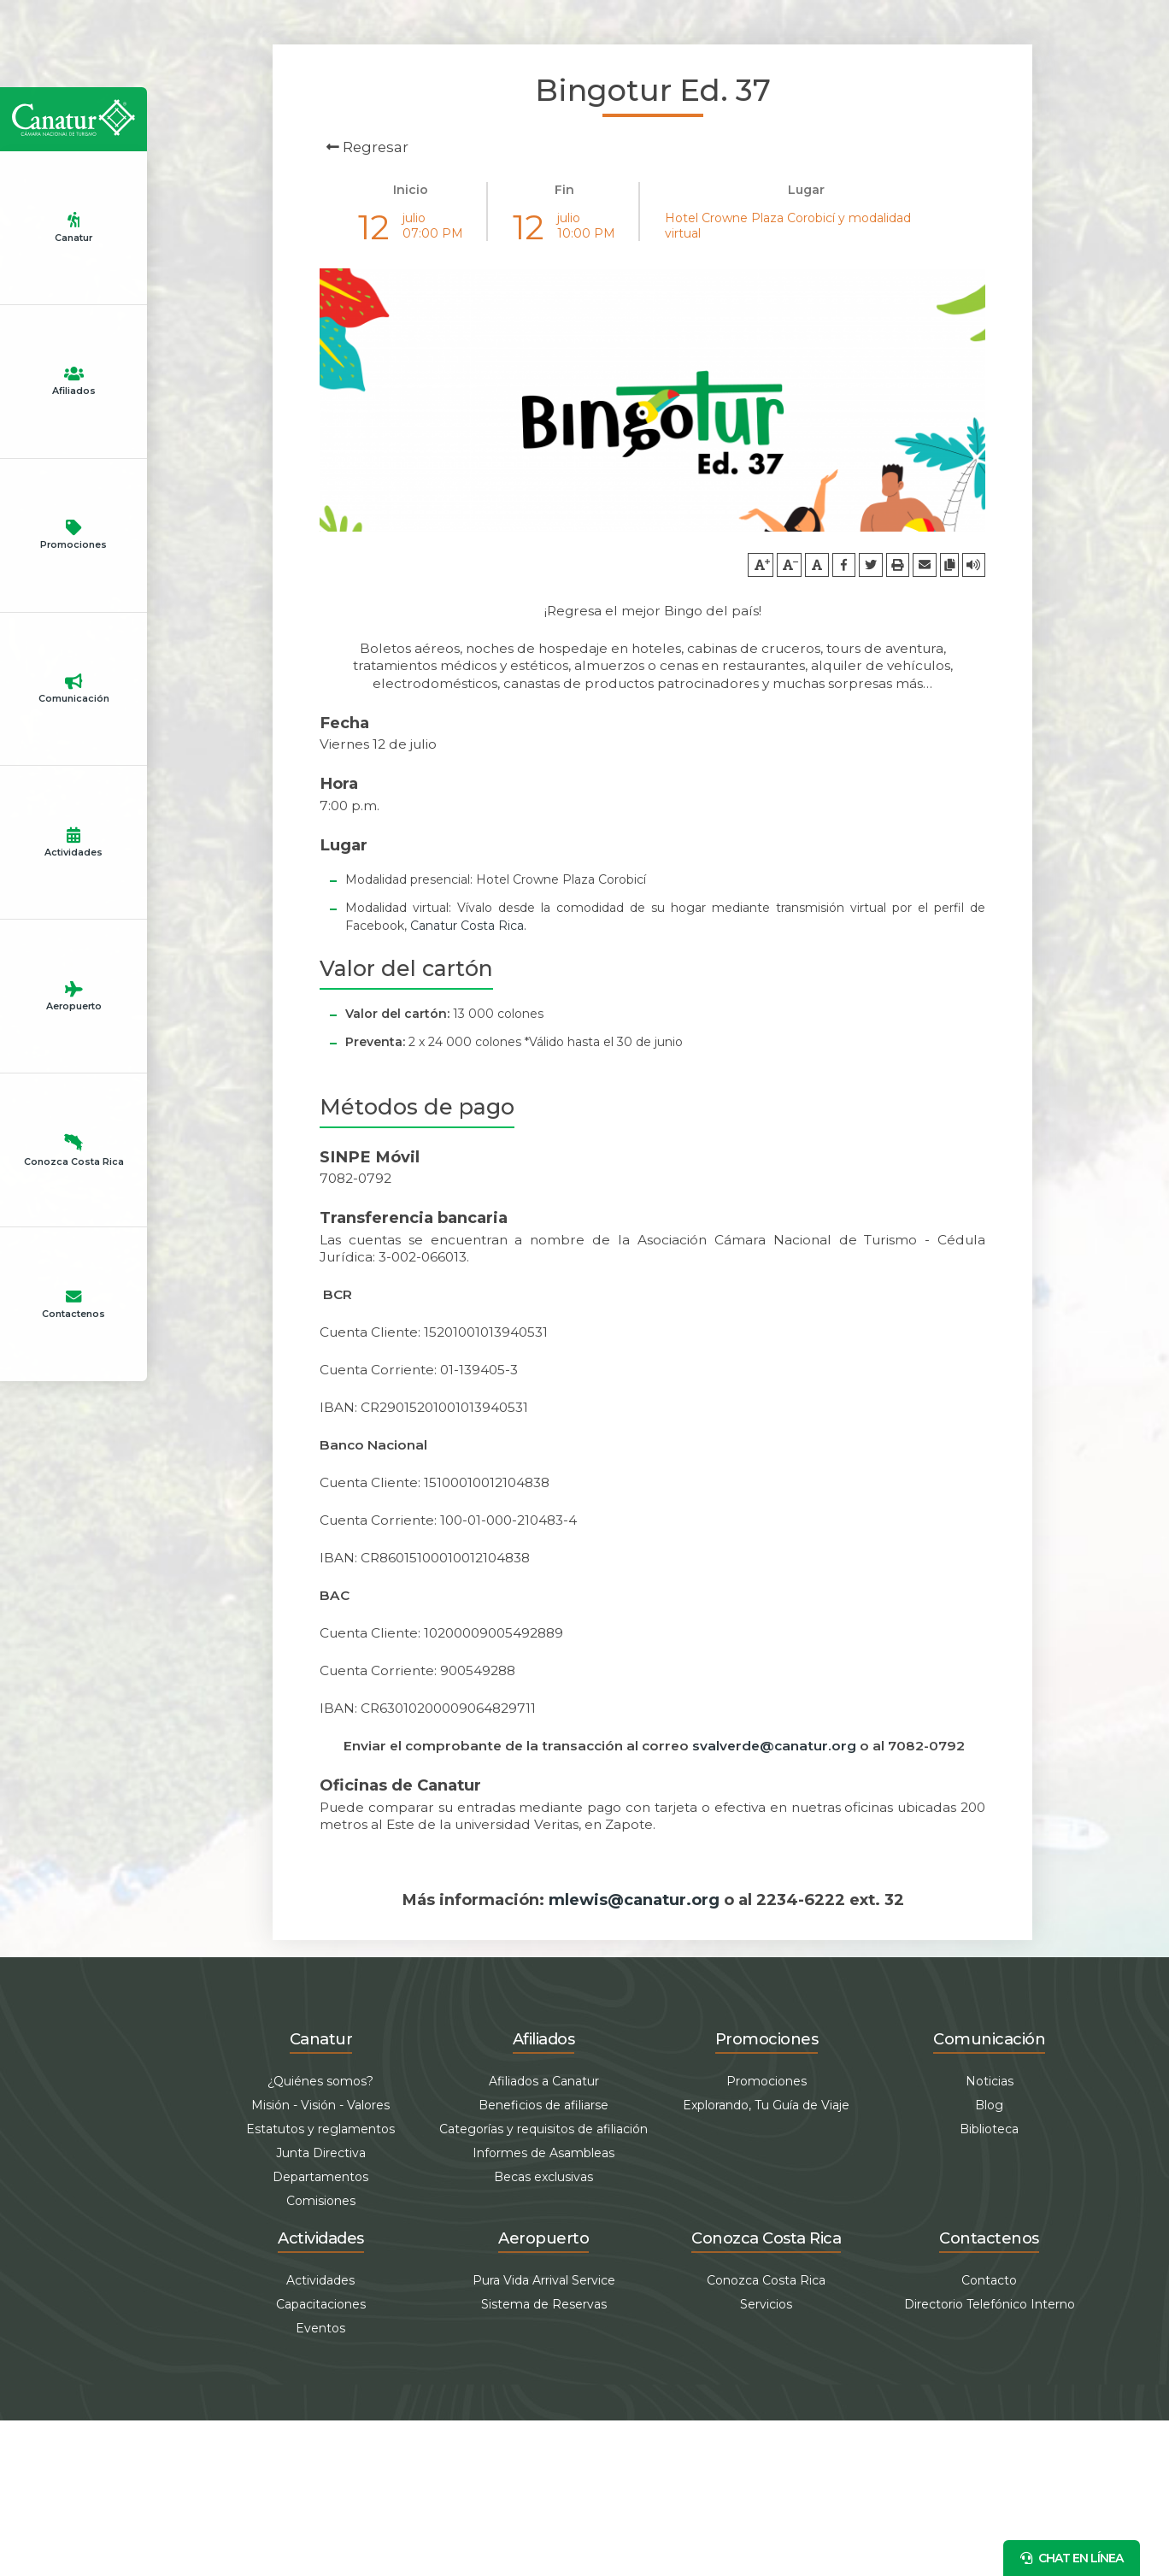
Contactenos (73, 2237)
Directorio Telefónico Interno (989, 2459)
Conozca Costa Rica (74, 1974)
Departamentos (320, 2332)
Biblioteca (989, 2284)
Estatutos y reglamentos (320, 2284)
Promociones (73, 919)
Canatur (73, 393)
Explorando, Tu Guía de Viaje (766, 2260)
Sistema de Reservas (544, 2459)
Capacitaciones (321, 2459)
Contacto (989, 2436)
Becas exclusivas (543, 2332)
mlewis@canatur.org (634, 2054)
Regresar (367, 147)
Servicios (766, 2459)
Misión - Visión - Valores (320, 2260)
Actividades (73, 1447)
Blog (989, 2260)
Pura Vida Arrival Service (544, 2436)
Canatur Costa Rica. (468, 1080)
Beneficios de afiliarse (543, 2260)
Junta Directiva (321, 2308)
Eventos (320, 2483)
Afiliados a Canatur (544, 2236)
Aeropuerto (73, 1710)
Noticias (989, 2236)
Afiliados (73, 656)
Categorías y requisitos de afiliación (543, 2284)
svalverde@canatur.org (774, 1901)
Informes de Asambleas (543, 2308)
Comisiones (320, 2356)
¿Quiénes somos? (320, 2236)
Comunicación (73, 1183)
